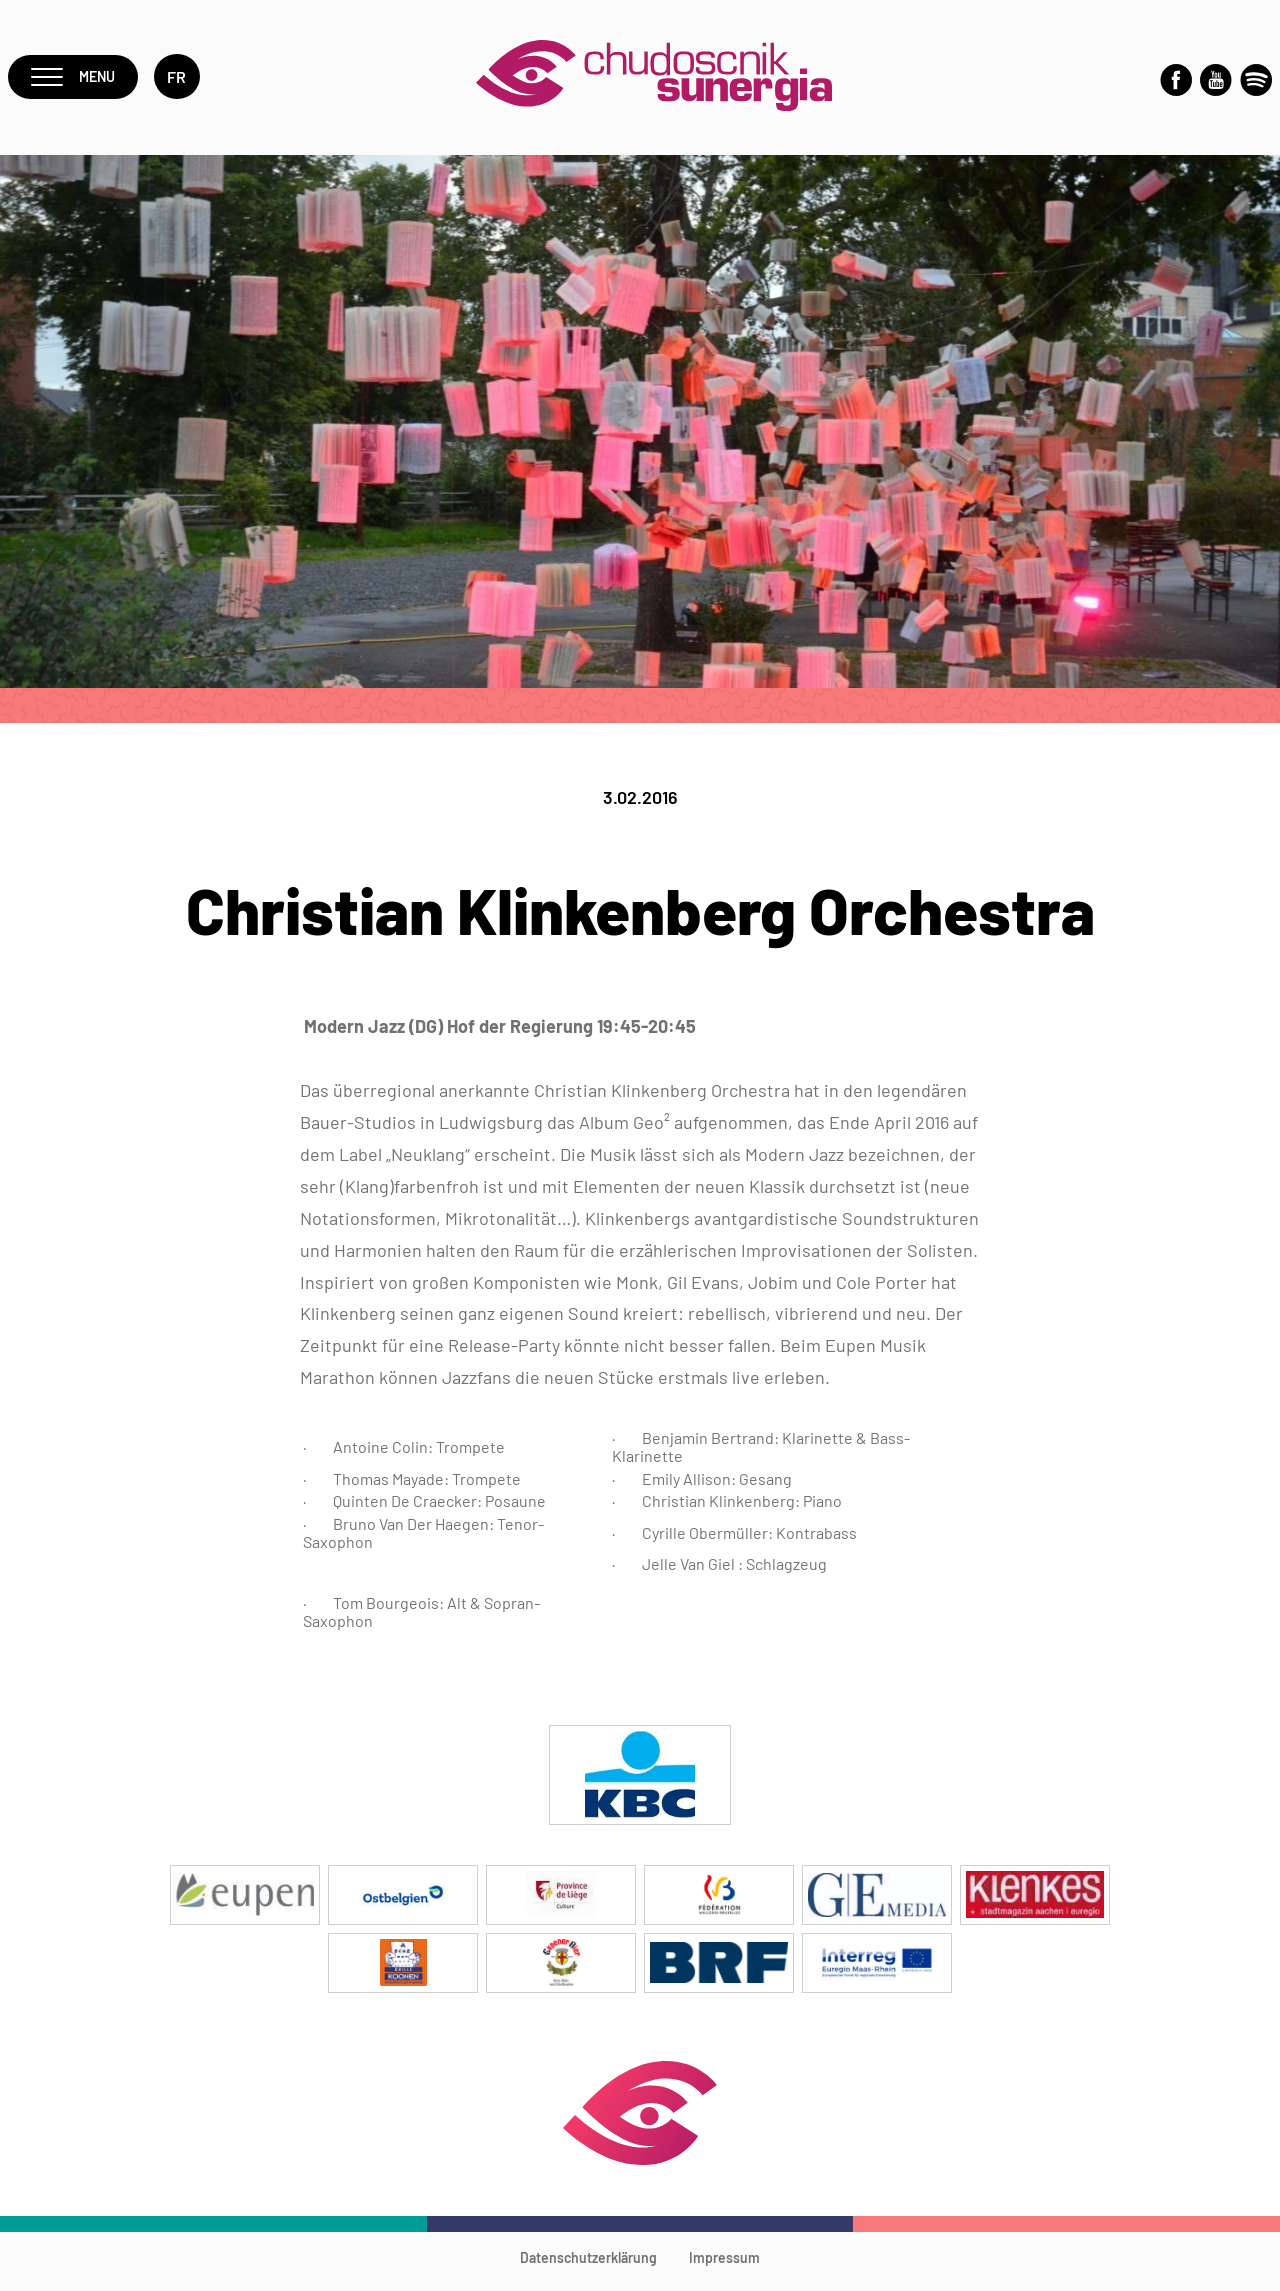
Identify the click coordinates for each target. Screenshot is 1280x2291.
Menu (76, 81)
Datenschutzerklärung (588, 2266)
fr (184, 81)
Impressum (724, 2266)
